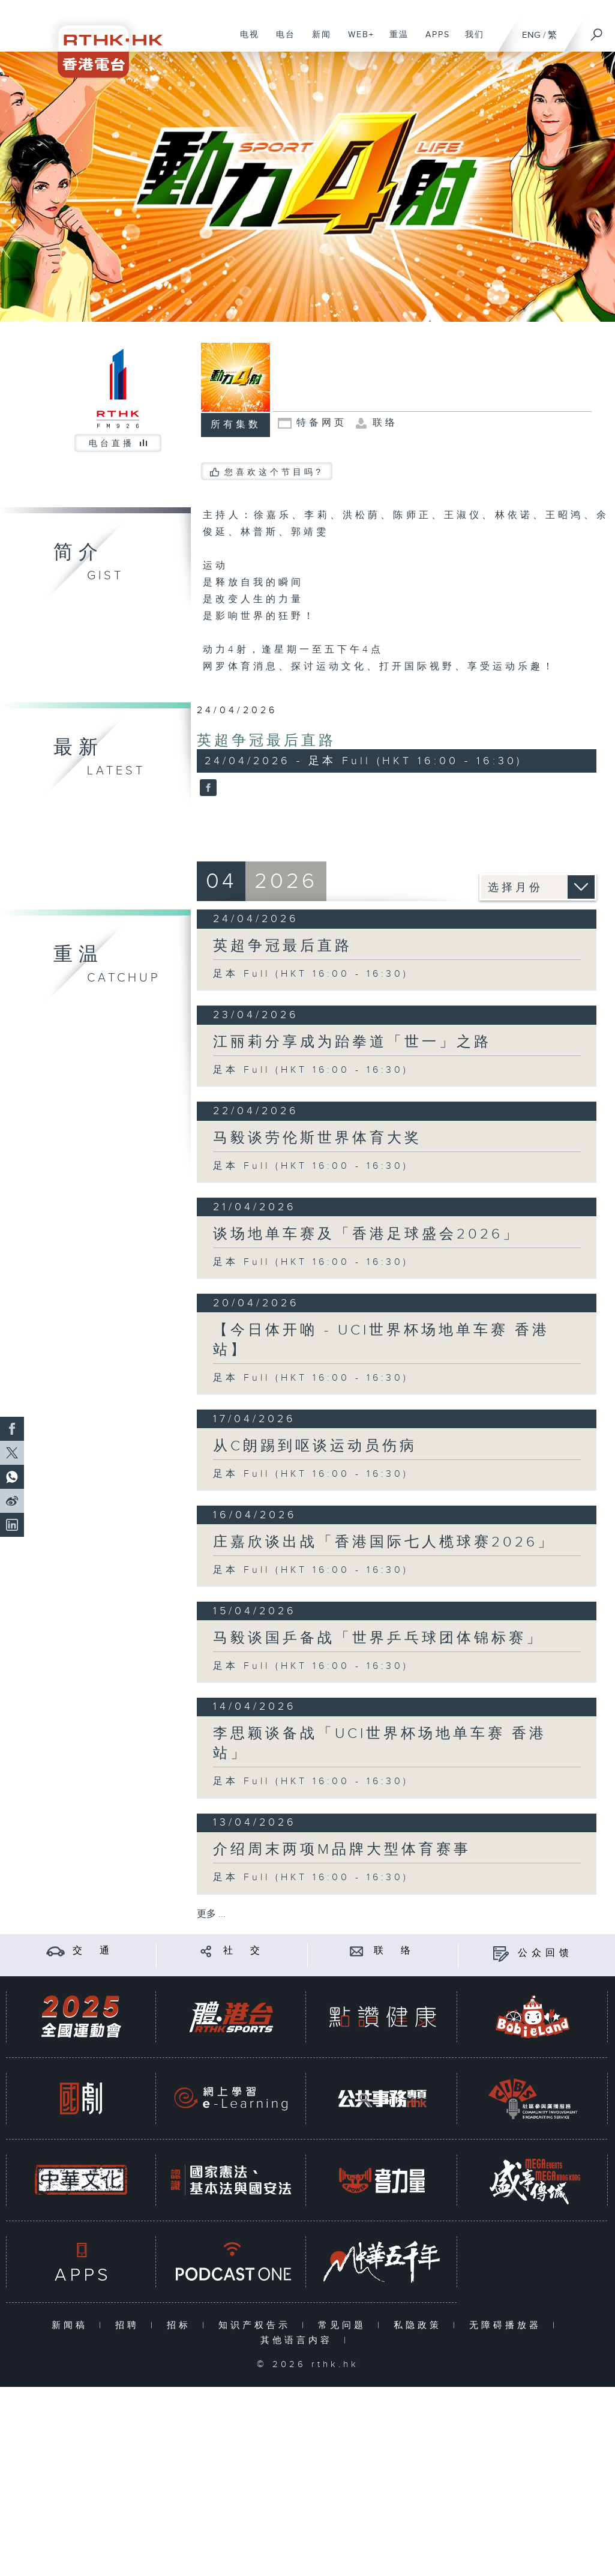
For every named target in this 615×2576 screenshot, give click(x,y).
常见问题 (344, 2325)
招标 (181, 2325)
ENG (531, 35)
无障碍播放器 (508, 2325)
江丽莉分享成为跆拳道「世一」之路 (352, 1042)
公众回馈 (545, 1953)
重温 (394, 41)
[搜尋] (597, 31)
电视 (245, 41)
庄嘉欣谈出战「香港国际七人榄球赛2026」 (384, 1542)
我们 (470, 41)
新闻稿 (72, 2325)
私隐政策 (420, 2325)
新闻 (317, 41)
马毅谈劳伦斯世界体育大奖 (317, 1138)
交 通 (93, 1950)
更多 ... (211, 1914)
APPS (433, 41)
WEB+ (356, 41)
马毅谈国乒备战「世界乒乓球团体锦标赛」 (378, 1638)
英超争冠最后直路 (266, 740)
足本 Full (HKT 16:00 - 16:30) (311, 974)
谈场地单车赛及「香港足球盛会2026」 (366, 1234)
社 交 (243, 1950)
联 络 (394, 1950)
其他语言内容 (299, 2340)
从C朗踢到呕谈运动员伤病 (315, 1446)
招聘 (130, 2325)
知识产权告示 (257, 2325)
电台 (281, 41)
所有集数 (236, 424)
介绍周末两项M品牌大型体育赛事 (342, 1849)
